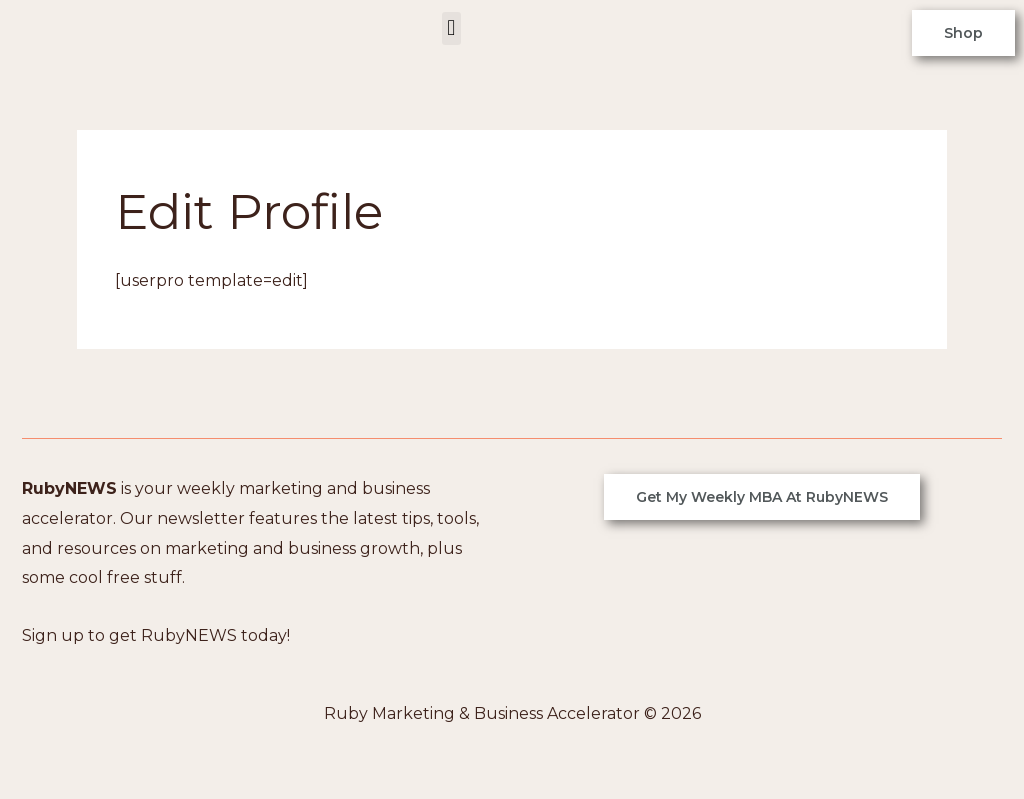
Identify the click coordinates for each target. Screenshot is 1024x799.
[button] (451, 28)
